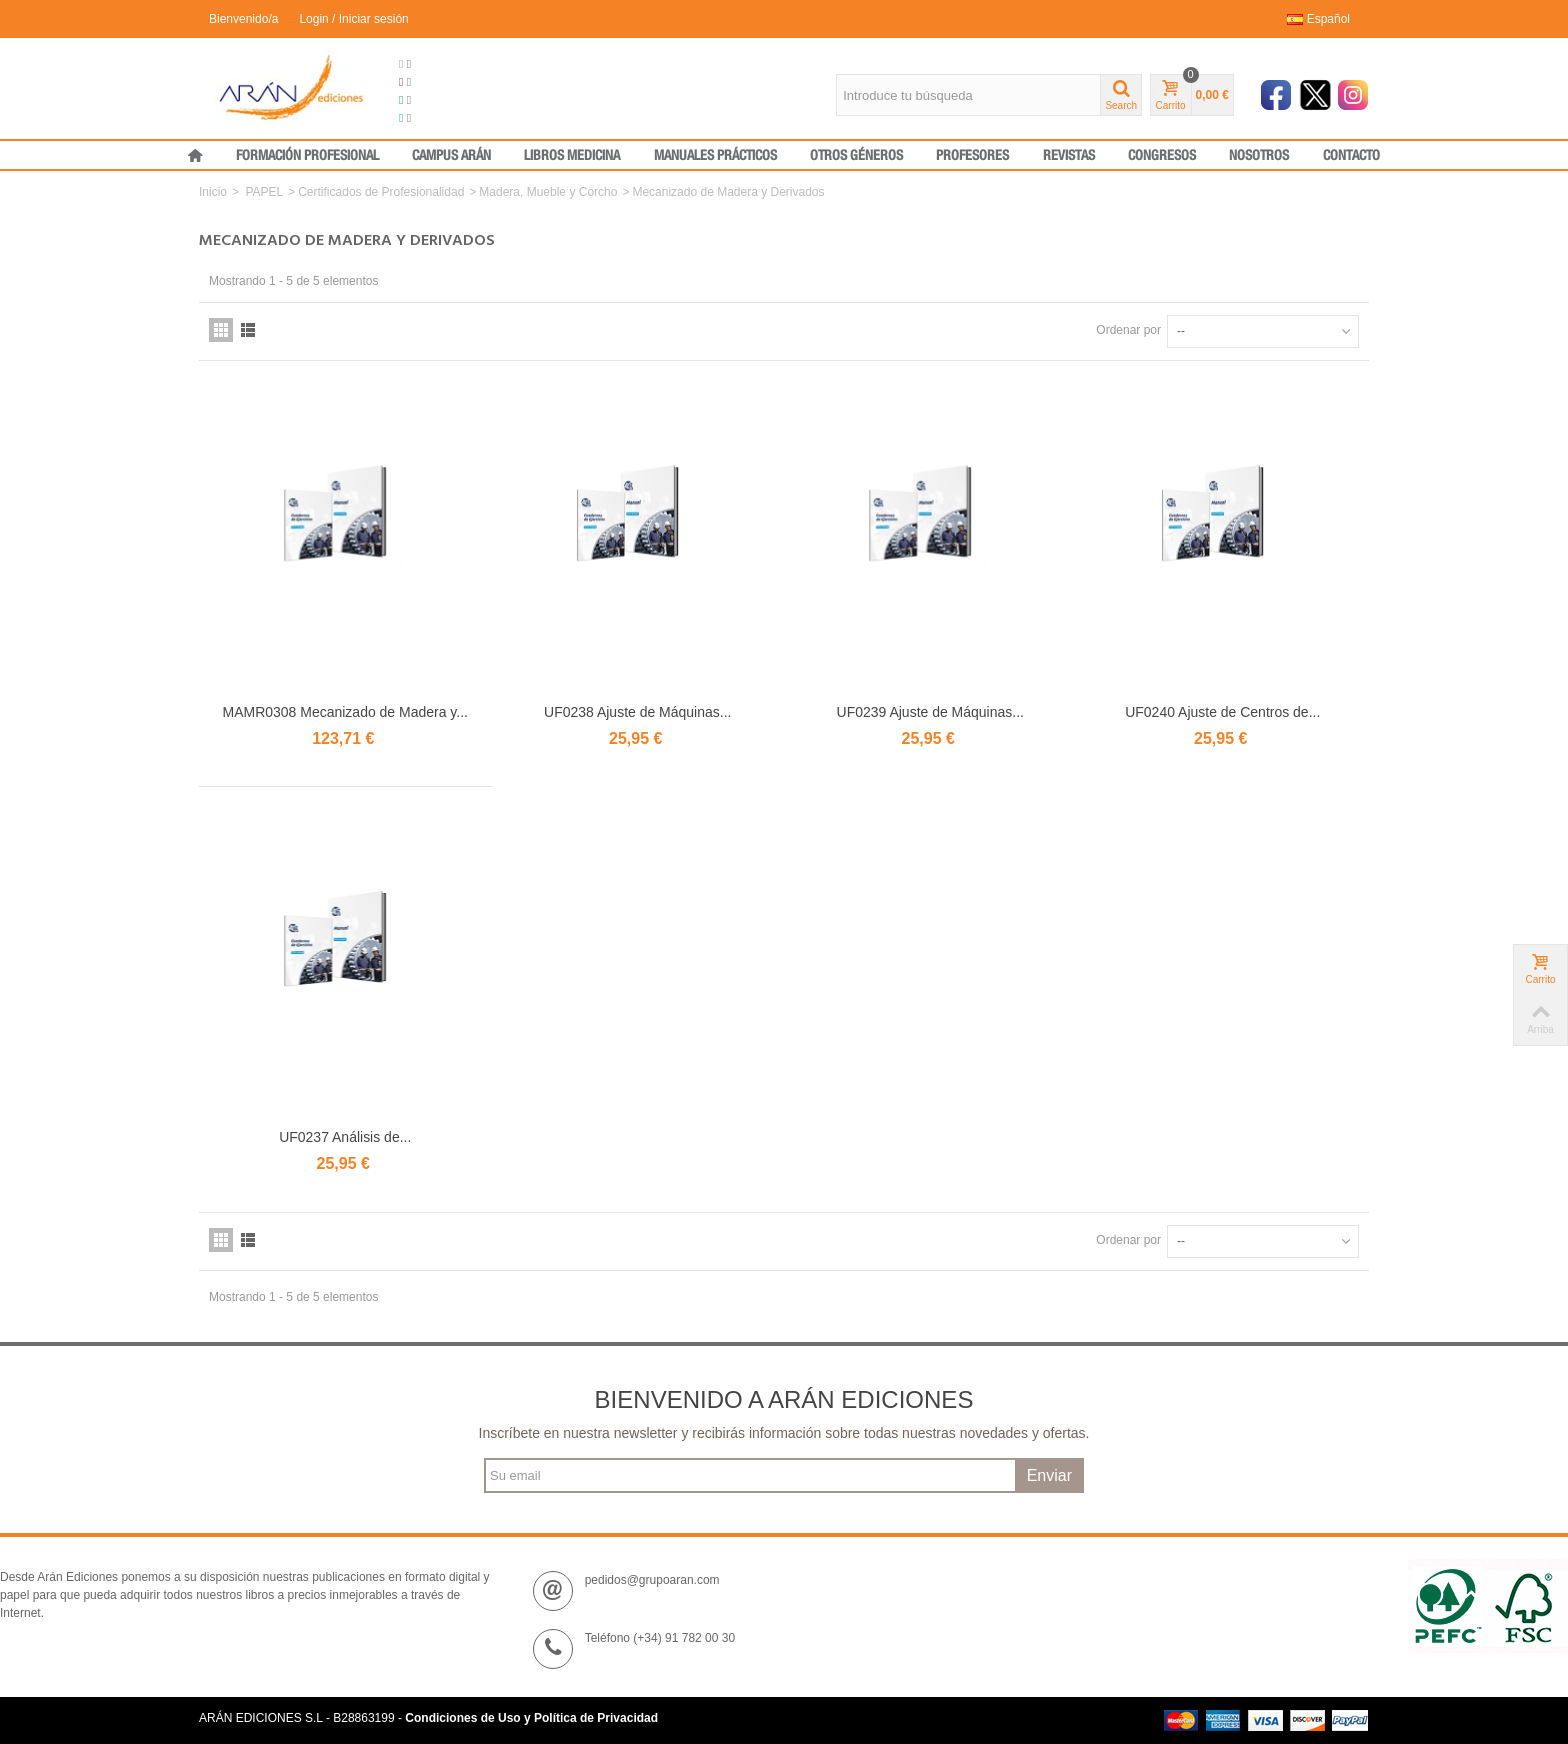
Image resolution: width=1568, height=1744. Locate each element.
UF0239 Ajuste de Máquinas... (930, 712)
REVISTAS (1069, 156)
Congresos (436, 82)
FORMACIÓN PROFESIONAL (307, 156)
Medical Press (444, 118)
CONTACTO (1351, 156)
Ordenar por (1128, 330)
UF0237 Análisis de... (345, 1137)
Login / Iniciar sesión (353, 19)
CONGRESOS (1162, 156)
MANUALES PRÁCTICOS (715, 156)
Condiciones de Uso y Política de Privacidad (531, 1718)
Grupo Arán (437, 64)
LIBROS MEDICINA (572, 156)
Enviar (1049, 1475)
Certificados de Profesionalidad (381, 192)
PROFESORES (972, 156)
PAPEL (264, 192)
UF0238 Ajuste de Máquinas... (637, 712)
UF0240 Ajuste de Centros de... (1222, 712)
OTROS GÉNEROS (856, 156)
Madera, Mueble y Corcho (548, 192)
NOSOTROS (1259, 156)
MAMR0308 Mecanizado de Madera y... (345, 712)
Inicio (213, 192)
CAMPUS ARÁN (451, 156)
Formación (435, 100)
